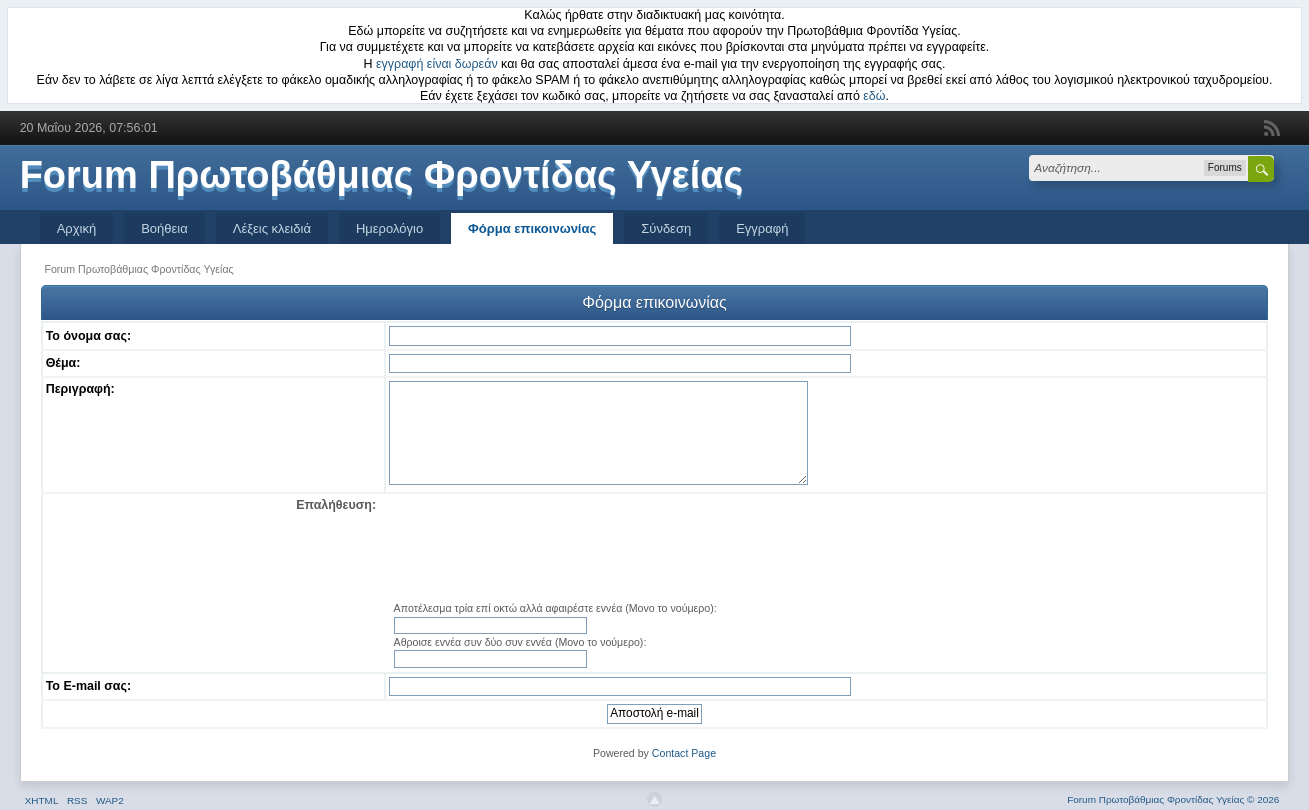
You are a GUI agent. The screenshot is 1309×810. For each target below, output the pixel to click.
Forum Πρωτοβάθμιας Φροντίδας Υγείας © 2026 (1173, 799)
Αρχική (77, 228)
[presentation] (826, 549)
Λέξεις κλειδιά (272, 228)
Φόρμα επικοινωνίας (532, 228)
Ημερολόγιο (389, 228)
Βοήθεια (164, 228)
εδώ (874, 96)
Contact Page (684, 753)
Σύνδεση (666, 228)
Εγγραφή (762, 228)
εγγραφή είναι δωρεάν (437, 64)
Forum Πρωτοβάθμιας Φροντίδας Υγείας (382, 175)
